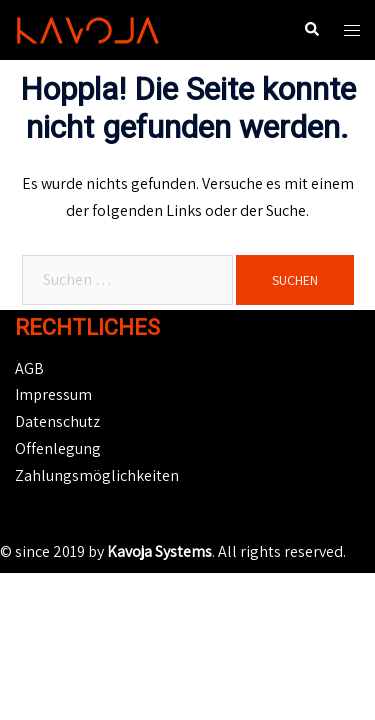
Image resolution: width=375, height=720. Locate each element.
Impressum (53, 394)
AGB (29, 368)
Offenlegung (58, 448)
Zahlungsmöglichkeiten (97, 475)
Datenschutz (57, 421)
